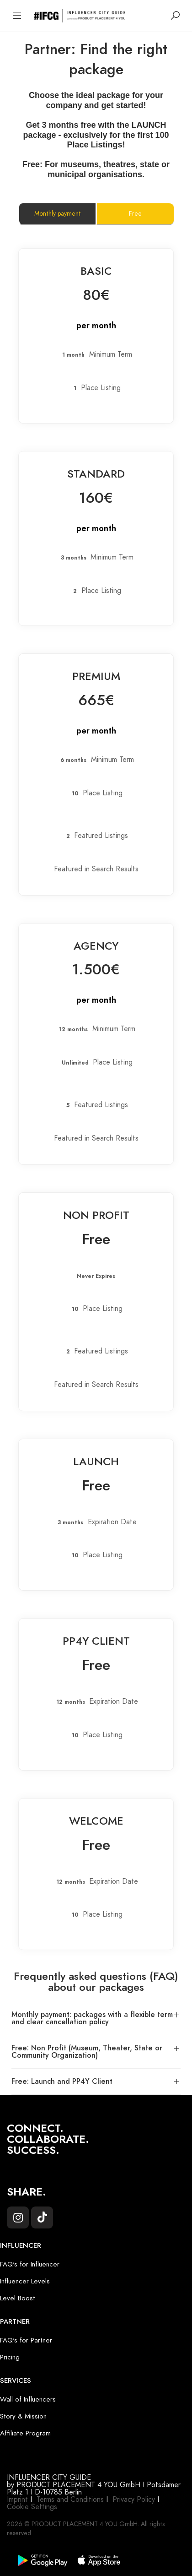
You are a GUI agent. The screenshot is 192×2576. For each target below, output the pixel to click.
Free (135, 213)
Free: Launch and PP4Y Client (61, 2081)
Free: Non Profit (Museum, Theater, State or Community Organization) (86, 2051)
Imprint (17, 2499)
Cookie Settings (32, 2507)
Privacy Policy (133, 2499)
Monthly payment (57, 213)
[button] (96, 2018)
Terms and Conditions (70, 2499)
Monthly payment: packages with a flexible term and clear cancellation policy (92, 2018)
